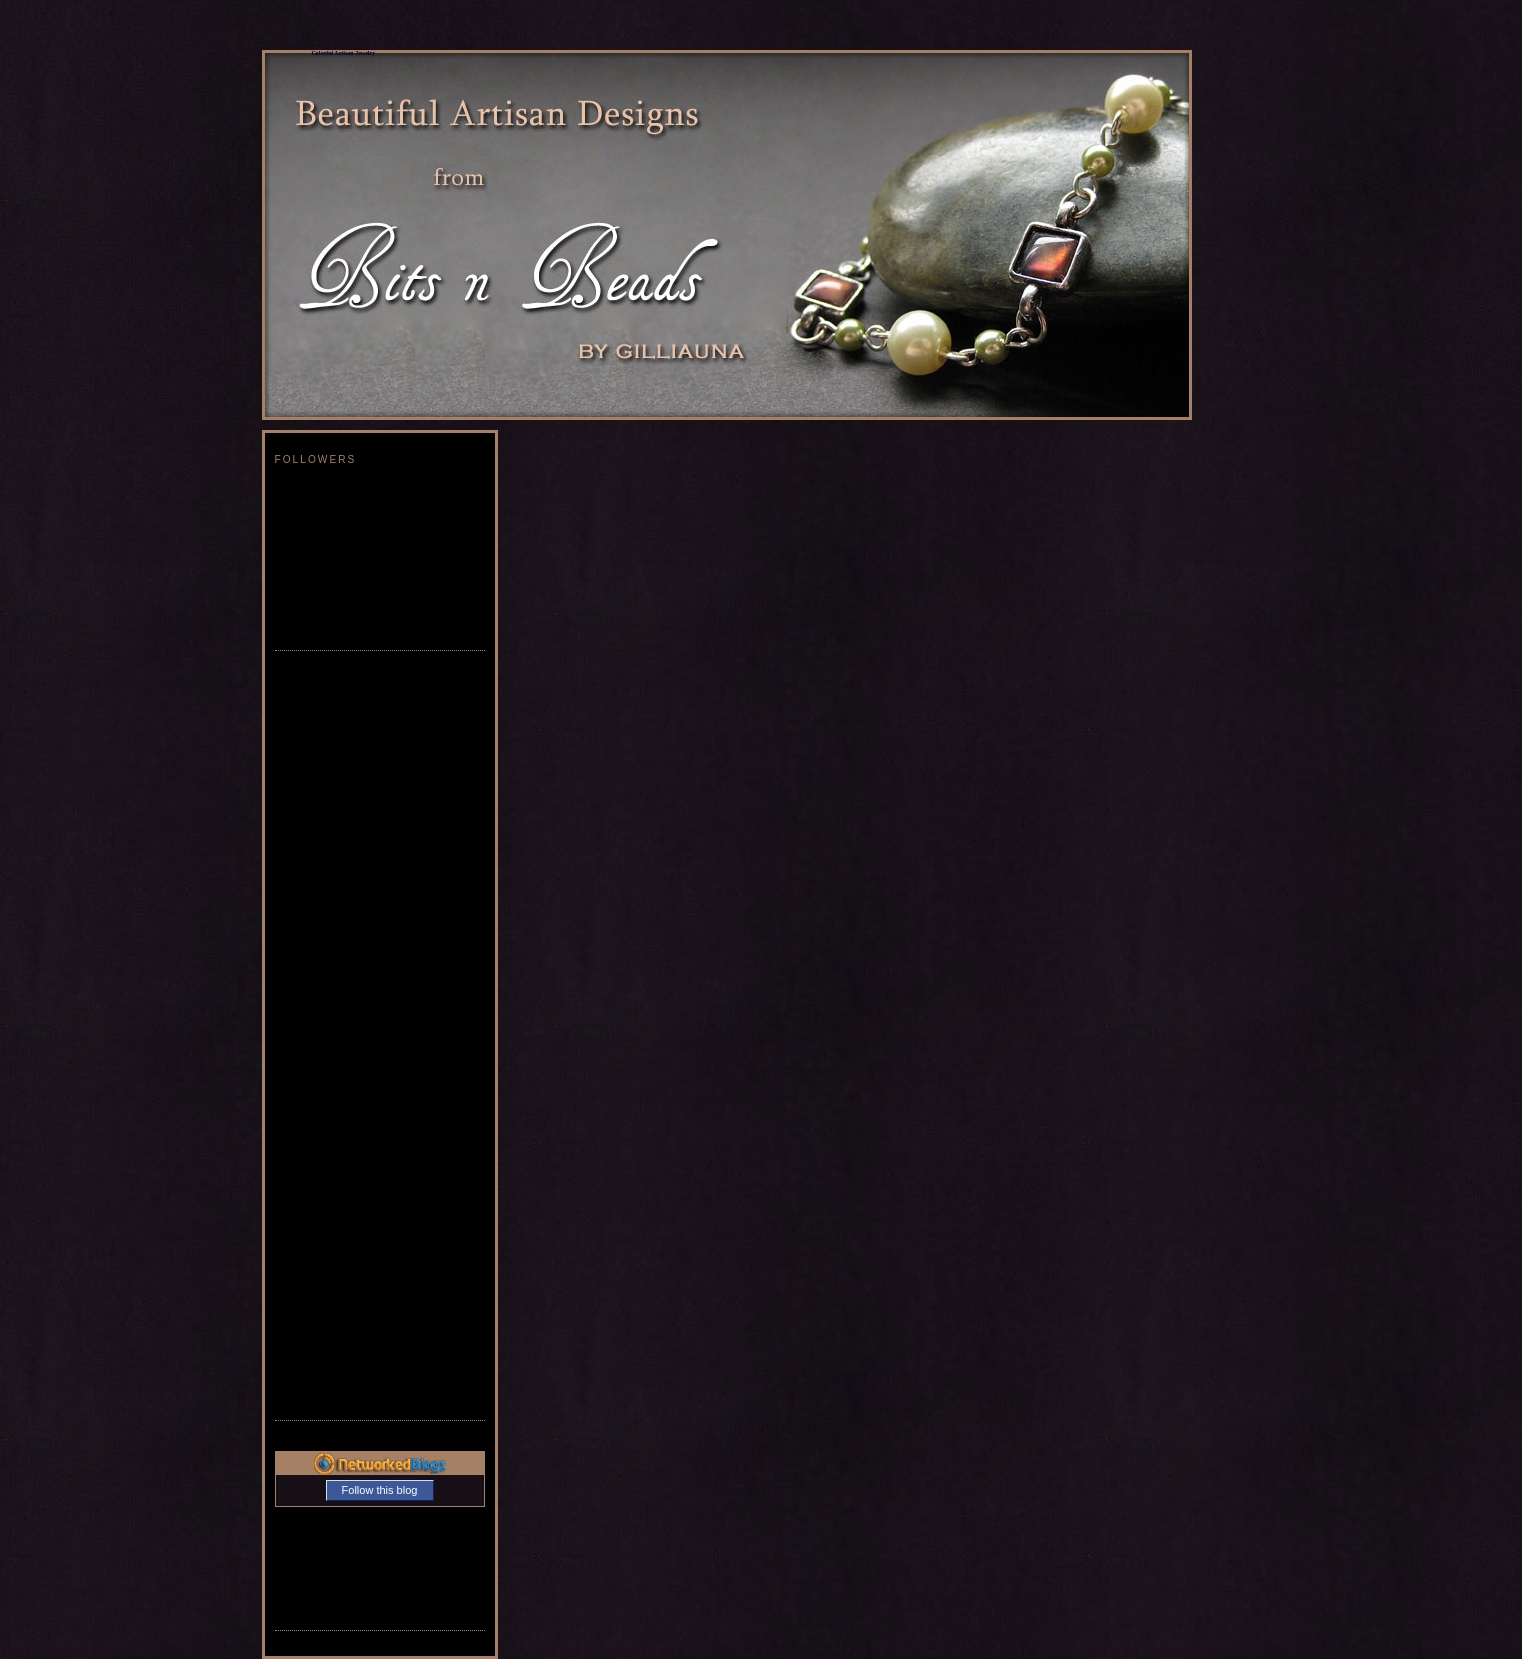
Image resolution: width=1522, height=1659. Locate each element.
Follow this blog (380, 1490)
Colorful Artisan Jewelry (344, 53)
